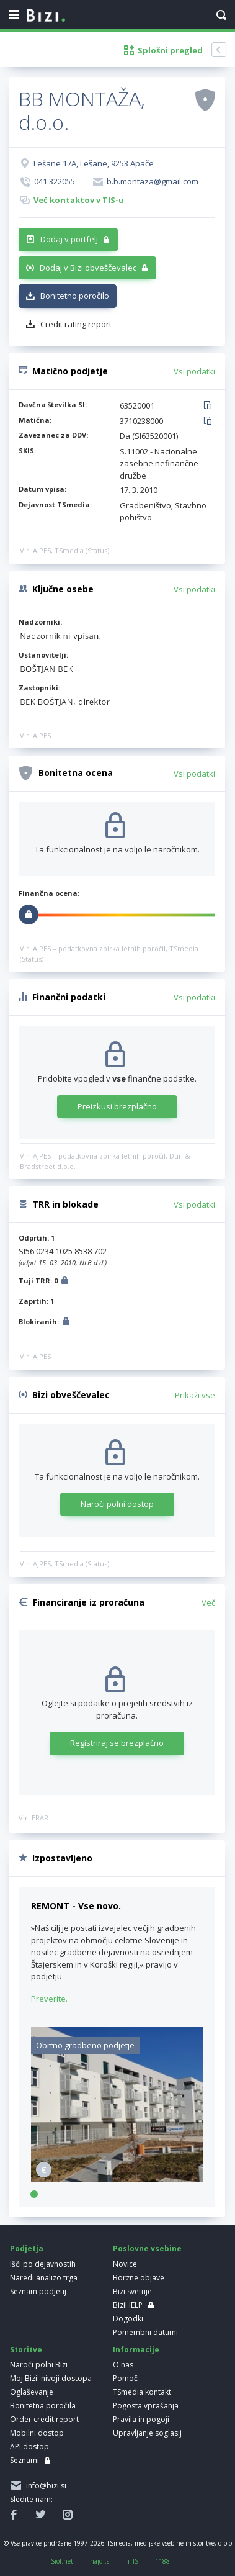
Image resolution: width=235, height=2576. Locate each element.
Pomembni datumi (145, 2332)
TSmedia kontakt (142, 2392)
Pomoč (125, 2378)
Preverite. (49, 1998)
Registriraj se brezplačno (117, 1742)
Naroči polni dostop (117, 1503)
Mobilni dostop (37, 2433)
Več (208, 1602)
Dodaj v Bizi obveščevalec (88, 267)
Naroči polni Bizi (39, 2364)
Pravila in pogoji (141, 2419)
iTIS (133, 2561)
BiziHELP (128, 2305)
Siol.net (62, 2561)
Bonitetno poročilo (74, 295)
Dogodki (128, 2318)
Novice (125, 2264)
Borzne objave (138, 2277)
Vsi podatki (194, 371)
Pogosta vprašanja (146, 2405)
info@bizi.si (44, 2485)
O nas (123, 2364)
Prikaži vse (195, 1395)
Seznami (24, 2460)
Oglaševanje (31, 2392)
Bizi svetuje (132, 2291)
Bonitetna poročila (43, 2405)
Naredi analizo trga (44, 2277)
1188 (162, 2561)
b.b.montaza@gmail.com (152, 181)
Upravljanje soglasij (147, 2433)
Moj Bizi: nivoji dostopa (51, 2378)
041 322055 (54, 181)
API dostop (29, 2446)
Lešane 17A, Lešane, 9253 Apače (93, 163)
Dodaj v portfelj (69, 239)
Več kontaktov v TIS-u (78, 200)
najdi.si (100, 2561)
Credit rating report (76, 324)
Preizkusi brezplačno (117, 1106)
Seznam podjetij (38, 2291)
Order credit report (44, 2419)
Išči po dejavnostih (43, 2264)
